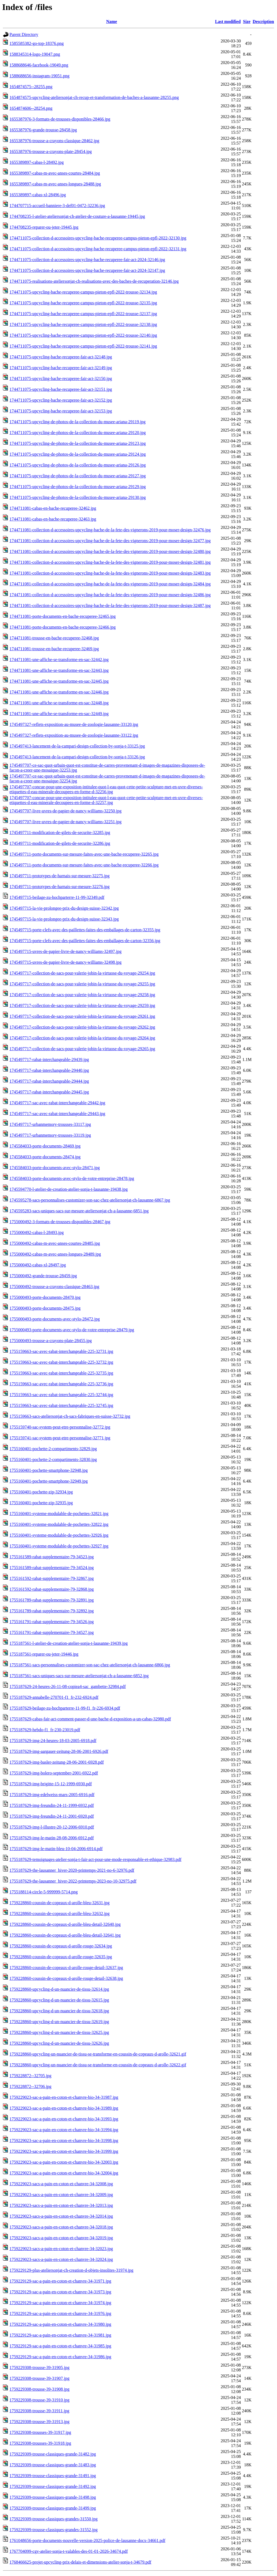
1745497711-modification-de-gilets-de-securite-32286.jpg (59, 843)
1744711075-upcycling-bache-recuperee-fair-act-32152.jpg (60, 400)
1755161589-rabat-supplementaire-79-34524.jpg (51, 1567)
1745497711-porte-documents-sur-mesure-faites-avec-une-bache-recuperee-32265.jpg (84, 854)
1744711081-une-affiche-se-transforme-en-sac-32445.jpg (59, 681)
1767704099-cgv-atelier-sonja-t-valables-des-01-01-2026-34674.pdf (68, 2551)
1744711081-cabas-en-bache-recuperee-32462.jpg (52, 508)
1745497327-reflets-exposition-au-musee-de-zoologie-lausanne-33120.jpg (73, 724)
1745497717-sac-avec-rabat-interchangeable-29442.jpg (57, 1102)
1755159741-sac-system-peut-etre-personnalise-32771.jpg (59, 1438)
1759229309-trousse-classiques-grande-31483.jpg (52, 2464)
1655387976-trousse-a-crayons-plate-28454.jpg (50, 151)
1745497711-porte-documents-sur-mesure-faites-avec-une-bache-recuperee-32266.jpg (84, 865)
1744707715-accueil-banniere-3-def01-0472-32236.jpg (57, 205)
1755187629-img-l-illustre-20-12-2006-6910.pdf (51, 1827)
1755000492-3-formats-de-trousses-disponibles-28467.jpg (59, 1221)
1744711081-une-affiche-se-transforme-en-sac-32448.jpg (59, 702)
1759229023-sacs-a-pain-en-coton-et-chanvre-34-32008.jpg (61, 2183)
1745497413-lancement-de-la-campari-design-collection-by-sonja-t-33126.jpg (77, 757)
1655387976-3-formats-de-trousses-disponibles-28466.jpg (59, 119)
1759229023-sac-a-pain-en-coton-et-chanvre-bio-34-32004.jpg (63, 2173)
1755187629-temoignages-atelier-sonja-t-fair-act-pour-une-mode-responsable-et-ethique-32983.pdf (95, 1859)
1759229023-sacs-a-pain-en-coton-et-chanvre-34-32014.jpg (61, 2216)
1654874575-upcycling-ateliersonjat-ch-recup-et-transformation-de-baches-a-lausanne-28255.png (94, 97)
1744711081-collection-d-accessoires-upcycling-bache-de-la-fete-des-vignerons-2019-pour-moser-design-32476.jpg (110, 530)
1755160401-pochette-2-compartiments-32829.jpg (53, 1448)
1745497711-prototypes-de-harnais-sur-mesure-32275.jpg (59, 875)
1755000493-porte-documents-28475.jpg (45, 1308)
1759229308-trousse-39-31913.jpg (39, 2421)
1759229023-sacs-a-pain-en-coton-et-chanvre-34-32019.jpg (61, 2237)
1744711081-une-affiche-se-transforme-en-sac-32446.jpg (59, 692)
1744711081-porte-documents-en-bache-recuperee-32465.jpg (62, 616)
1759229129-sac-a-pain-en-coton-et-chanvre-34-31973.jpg (60, 2292)
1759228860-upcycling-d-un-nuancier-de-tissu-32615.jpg (59, 2000)
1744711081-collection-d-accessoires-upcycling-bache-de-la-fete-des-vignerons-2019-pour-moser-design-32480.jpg (110, 551)
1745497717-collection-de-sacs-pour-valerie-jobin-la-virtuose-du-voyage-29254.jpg (82, 973)
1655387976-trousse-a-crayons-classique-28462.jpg (54, 140)
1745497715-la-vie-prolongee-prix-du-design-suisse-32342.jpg (64, 908)
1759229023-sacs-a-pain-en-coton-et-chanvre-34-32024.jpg (61, 2259)
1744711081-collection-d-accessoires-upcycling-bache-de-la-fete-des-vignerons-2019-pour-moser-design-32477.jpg (110, 540)
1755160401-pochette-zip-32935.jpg (41, 1502)
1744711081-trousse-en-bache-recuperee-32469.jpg (54, 648)
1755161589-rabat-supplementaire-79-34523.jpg (51, 1556)
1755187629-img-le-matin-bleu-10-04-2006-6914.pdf (56, 1848)
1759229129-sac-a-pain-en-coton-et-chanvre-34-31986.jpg (60, 2356)
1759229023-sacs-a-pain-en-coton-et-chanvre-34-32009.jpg (61, 2194)
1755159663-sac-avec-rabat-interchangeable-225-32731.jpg (61, 1351)
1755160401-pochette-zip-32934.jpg (41, 1492)
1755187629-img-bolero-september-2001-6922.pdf (53, 1773)
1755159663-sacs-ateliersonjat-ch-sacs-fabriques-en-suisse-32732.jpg (69, 1416)
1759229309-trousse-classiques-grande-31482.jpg (52, 2454)
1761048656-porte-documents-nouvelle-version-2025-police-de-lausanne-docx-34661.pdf (87, 2540)
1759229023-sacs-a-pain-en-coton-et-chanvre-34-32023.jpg (61, 2248)
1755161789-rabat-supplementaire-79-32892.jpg (51, 1611)
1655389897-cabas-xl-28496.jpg (37, 194)
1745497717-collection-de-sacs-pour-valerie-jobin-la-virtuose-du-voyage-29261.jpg (82, 1016)
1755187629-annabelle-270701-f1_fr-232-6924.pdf (53, 1697)
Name (111, 21)
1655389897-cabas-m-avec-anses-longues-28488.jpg (55, 184)
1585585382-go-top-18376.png (36, 43)
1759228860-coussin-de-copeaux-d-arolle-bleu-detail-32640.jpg (65, 1924)
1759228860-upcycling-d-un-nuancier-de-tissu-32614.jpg (59, 1989)
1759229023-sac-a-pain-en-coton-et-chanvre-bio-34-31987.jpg (63, 2097)
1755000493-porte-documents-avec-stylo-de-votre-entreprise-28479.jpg (71, 1329)
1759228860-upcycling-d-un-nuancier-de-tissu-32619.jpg (59, 2021)
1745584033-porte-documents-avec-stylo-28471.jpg (54, 1167)
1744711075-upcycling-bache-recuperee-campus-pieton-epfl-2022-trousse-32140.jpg (83, 335)
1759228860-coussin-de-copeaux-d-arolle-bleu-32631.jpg (59, 1902)
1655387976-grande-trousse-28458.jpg (43, 130)
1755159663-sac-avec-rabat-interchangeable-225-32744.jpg (61, 1394)
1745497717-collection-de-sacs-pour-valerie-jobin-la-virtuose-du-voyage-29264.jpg (82, 1038)
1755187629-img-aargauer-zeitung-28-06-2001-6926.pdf (58, 1751)
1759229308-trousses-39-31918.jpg (40, 2443)
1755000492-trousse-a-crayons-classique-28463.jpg (54, 1286)
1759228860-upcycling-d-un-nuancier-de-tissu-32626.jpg (59, 2043)
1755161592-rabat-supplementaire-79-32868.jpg (51, 1589)
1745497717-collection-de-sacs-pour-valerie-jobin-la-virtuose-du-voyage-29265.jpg (82, 1048)
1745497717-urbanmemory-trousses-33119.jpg (50, 1135)
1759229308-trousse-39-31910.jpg (39, 2400)
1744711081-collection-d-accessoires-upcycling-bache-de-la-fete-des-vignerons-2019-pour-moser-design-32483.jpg (110, 573)
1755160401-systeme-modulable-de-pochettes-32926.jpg (58, 1535)
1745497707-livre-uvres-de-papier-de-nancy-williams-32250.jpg (65, 811)
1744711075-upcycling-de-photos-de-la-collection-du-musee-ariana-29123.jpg (77, 443)
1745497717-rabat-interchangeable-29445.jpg (49, 1092)
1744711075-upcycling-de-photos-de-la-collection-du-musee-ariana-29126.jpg (77, 465)
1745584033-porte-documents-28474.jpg (45, 1156)
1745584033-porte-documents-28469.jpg (45, 1146)
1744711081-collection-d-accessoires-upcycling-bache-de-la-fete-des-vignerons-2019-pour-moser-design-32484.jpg (110, 584)
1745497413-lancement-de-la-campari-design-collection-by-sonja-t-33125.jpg (77, 746)
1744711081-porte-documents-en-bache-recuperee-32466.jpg (62, 627)
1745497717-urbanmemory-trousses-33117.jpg (50, 1124)
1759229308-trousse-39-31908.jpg (39, 2389)
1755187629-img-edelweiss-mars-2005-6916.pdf (51, 1794)
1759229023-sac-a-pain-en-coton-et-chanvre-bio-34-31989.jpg (63, 2108)
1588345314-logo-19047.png (34, 54)
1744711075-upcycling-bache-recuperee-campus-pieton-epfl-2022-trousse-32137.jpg (83, 313)
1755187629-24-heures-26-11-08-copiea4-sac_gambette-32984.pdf (67, 1686)
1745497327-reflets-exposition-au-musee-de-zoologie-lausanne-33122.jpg (73, 735)
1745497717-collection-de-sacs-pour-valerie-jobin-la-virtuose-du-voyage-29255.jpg (82, 984)
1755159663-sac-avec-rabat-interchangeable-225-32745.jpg (61, 1405)
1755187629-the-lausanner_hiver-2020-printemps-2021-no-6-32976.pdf (71, 1870)
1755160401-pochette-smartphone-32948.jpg (48, 1470)
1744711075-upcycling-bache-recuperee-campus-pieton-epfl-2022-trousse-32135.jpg (83, 303)
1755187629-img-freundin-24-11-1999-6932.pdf (51, 1805)
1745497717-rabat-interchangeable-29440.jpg (49, 1070)
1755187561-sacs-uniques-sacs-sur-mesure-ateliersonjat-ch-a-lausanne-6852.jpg (79, 1675)
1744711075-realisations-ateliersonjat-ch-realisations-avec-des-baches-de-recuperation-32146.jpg (94, 281)
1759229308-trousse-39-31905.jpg (39, 2367)
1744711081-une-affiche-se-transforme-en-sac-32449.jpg (59, 713)
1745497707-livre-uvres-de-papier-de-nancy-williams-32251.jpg (65, 821)
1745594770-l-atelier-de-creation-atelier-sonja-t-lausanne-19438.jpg (68, 1189)
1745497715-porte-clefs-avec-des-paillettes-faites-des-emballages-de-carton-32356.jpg (84, 940)
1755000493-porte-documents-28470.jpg (45, 1297)
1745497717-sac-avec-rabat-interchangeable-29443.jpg (57, 1113)
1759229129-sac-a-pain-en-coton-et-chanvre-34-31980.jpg (60, 2324)
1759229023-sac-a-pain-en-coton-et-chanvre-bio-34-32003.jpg (63, 2162)
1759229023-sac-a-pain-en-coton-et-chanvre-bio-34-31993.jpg (63, 2119)
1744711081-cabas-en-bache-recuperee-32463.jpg (52, 519)
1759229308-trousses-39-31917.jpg (40, 2432)
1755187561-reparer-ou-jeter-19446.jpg (43, 1654)
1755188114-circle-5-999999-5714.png (43, 1892)
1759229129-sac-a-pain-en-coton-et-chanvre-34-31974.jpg (60, 2302)
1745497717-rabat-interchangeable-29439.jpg (49, 1059)
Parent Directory (23, 34)
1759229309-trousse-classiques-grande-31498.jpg (52, 2497)
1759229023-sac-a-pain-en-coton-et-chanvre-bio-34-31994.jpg (63, 2129)
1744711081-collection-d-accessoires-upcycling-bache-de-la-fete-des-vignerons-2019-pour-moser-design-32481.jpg (110, 562)
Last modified (228, 21)
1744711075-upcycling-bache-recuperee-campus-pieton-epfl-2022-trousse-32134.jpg (83, 292)
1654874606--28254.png (30, 108)
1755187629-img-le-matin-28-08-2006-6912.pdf (51, 1838)
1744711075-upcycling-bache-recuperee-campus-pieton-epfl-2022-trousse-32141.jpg (83, 346)
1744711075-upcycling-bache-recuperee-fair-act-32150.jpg (60, 378)
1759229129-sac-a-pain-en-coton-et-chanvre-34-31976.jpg (60, 2313)
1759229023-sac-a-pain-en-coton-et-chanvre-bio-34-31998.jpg (63, 2140)
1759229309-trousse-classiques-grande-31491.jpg (52, 2475)
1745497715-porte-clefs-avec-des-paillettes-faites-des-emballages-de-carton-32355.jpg (84, 929)
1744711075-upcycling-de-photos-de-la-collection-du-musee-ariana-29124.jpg (77, 454)
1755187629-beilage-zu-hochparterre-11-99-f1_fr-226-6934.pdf (64, 1708)
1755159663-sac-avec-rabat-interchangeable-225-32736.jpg (61, 1384)
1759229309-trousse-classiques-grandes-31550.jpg (53, 2519)
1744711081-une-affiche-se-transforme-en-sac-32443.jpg (59, 670)
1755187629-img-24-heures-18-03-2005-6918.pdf (52, 1740)
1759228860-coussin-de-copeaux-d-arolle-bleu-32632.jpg (59, 1913)
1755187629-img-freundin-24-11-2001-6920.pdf (51, 1816)
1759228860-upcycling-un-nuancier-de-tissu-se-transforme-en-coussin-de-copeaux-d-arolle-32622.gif (97, 2065)
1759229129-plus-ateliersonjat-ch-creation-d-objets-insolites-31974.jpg (71, 2270)
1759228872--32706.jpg (30, 2086)
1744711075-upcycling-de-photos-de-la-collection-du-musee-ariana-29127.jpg (77, 475)
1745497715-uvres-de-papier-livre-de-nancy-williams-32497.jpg (65, 951)
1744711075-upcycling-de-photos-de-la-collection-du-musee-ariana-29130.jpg (77, 497)
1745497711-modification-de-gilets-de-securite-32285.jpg (59, 832)
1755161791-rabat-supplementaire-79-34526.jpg (51, 1621)
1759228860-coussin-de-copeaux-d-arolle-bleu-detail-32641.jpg (65, 1935)
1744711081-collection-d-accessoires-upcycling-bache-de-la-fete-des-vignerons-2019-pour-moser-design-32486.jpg (110, 594)
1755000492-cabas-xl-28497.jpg (37, 1265)
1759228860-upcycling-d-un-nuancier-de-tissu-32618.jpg (59, 2010)
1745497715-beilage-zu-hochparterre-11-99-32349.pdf (56, 897)
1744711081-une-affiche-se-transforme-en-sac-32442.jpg (59, 659)
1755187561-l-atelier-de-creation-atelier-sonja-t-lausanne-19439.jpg (68, 1643)
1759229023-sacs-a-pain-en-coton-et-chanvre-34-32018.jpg (61, 2227)
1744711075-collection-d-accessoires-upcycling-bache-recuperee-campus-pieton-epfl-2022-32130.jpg (97, 238)
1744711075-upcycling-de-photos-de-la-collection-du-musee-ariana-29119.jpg (77, 421)
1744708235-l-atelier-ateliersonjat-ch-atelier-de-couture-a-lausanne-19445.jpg (77, 216)
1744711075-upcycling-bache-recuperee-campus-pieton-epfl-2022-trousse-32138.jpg (83, 324)
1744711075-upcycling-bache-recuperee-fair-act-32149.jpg (60, 367)
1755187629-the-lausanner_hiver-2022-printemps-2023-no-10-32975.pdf (72, 1881)
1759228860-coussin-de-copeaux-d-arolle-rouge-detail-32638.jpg (66, 1978)
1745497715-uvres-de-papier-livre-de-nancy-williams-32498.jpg (65, 962)
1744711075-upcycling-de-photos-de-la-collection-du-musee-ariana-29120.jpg (77, 432)
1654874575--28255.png (30, 86)
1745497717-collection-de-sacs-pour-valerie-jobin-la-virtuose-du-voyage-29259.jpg (82, 1005)
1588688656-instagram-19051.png (39, 76)
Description (263, 21)
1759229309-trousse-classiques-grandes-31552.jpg (53, 2529)
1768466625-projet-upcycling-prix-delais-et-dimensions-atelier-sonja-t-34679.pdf (80, 2562)
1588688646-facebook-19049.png (38, 65)
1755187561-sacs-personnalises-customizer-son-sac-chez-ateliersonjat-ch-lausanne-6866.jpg (89, 1665)
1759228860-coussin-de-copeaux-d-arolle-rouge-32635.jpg (60, 1956)
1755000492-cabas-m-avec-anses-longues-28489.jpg (55, 1254)
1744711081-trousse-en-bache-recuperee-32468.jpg (54, 638)
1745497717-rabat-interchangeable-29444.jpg (49, 1081)
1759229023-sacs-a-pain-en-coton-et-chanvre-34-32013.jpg (61, 2205)
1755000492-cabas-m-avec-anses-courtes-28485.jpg (54, 1243)
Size (246, 21)
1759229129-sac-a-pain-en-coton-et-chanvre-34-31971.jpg (60, 2281)
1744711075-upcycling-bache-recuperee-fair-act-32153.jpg (60, 411)
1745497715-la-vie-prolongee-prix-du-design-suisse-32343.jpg (64, 919)
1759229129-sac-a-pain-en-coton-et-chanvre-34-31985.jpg (60, 2346)
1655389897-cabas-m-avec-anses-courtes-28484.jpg (54, 173)
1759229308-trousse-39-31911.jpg (39, 2410)
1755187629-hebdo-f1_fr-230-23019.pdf (44, 1729)
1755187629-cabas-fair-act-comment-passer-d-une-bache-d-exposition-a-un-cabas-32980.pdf (90, 1719)
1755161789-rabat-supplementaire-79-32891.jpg (51, 1600)
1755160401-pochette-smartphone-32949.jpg (48, 1481)
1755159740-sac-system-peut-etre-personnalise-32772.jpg (59, 1427)
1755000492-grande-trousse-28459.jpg (43, 1275)
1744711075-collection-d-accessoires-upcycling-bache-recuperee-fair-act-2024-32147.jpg (87, 270)
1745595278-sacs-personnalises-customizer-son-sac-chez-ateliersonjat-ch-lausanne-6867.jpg (89, 1200)
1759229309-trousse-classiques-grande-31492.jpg (52, 2486)
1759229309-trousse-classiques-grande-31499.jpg (52, 2508)
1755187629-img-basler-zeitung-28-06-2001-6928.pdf (56, 1762)
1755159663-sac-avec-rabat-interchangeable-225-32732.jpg (61, 1362)
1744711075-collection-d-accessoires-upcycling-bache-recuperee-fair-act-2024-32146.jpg (87, 259)
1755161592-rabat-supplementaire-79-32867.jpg (51, 1578)
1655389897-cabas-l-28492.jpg (36, 162)
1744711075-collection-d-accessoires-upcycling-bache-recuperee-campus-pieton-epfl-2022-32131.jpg (97, 248)
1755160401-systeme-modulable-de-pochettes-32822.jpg (58, 1524)
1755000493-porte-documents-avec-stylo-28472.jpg (54, 1319)
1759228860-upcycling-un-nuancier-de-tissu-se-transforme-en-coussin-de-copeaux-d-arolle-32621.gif (97, 2054)
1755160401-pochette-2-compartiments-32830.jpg (53, 1459)
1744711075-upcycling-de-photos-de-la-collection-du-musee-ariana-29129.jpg (77, 486)
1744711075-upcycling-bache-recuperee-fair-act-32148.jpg (60, 357)
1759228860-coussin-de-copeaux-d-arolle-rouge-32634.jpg (60, 1946)
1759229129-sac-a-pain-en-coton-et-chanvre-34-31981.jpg (60, 2335)
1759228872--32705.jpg (30, 2075)
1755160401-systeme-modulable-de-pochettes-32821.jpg (58, 1513)
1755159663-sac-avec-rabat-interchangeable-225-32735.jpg (61, 1373)
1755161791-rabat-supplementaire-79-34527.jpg (51, 1632)
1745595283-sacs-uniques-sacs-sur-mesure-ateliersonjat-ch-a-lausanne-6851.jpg (79, 1211)
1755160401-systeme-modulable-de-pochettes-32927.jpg (58, 1546)
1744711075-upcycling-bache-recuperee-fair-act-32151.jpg (60, 389)
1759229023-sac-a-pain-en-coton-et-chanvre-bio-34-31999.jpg (63, 2151)
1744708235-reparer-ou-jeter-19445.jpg (43, 227)
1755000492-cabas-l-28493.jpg (36, 1232)
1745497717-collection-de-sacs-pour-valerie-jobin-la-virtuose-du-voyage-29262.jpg (82, 1027)
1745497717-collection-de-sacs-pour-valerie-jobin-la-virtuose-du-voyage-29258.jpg (82, 994)
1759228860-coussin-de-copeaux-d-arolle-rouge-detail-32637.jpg (66, 1967)
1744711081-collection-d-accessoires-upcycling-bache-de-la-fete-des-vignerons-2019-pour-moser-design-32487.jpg (110, 605)
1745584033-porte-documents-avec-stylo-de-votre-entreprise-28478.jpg (71, 1178)
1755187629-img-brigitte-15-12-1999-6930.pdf (50, 1783)
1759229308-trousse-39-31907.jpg (39, 2378)
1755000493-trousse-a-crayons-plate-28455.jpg (50, 1340)
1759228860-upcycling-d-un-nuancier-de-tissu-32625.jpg (59, 2032)
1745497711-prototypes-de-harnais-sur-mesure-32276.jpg (59, 886)
